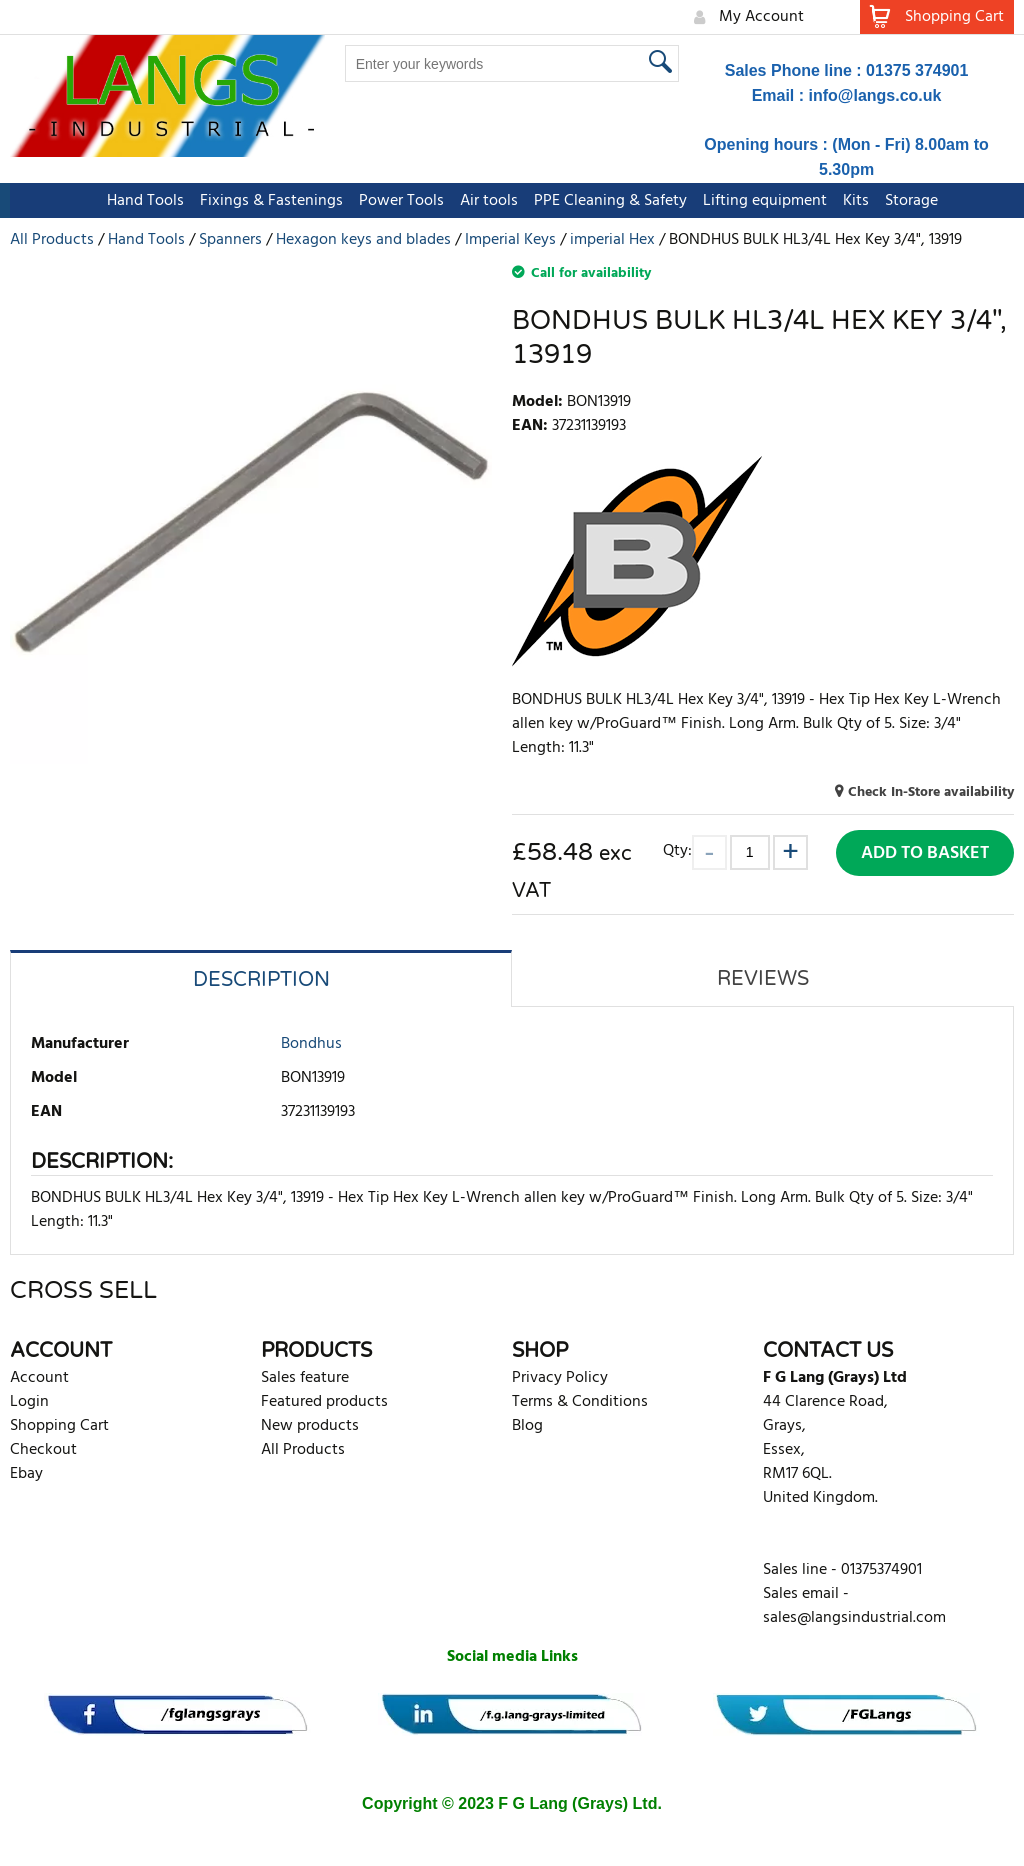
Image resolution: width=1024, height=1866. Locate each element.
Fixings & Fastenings (261, 201)
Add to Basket (925, 853)
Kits (846, 201)
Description (261, 980)
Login (29, 1402)
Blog (527, 1426)
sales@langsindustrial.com (854, 1618)
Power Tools (391, 201)
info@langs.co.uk (875, 95)
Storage (901, 201)
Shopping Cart (59, 1426)
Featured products (324, 1402)
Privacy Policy (560, 1378)
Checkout (43, 1450)
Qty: (677, 850)
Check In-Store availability (931, 792)
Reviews (763, 979)
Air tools (479, 201)
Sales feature (305, 1378)
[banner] (177, 1714)
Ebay (26, 1474)
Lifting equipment (755, 201)
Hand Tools (135, 201)
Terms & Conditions (580, 1402)
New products (310, 1426)
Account (39, 1378)
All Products (303, 1450)
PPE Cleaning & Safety (600, 201)
